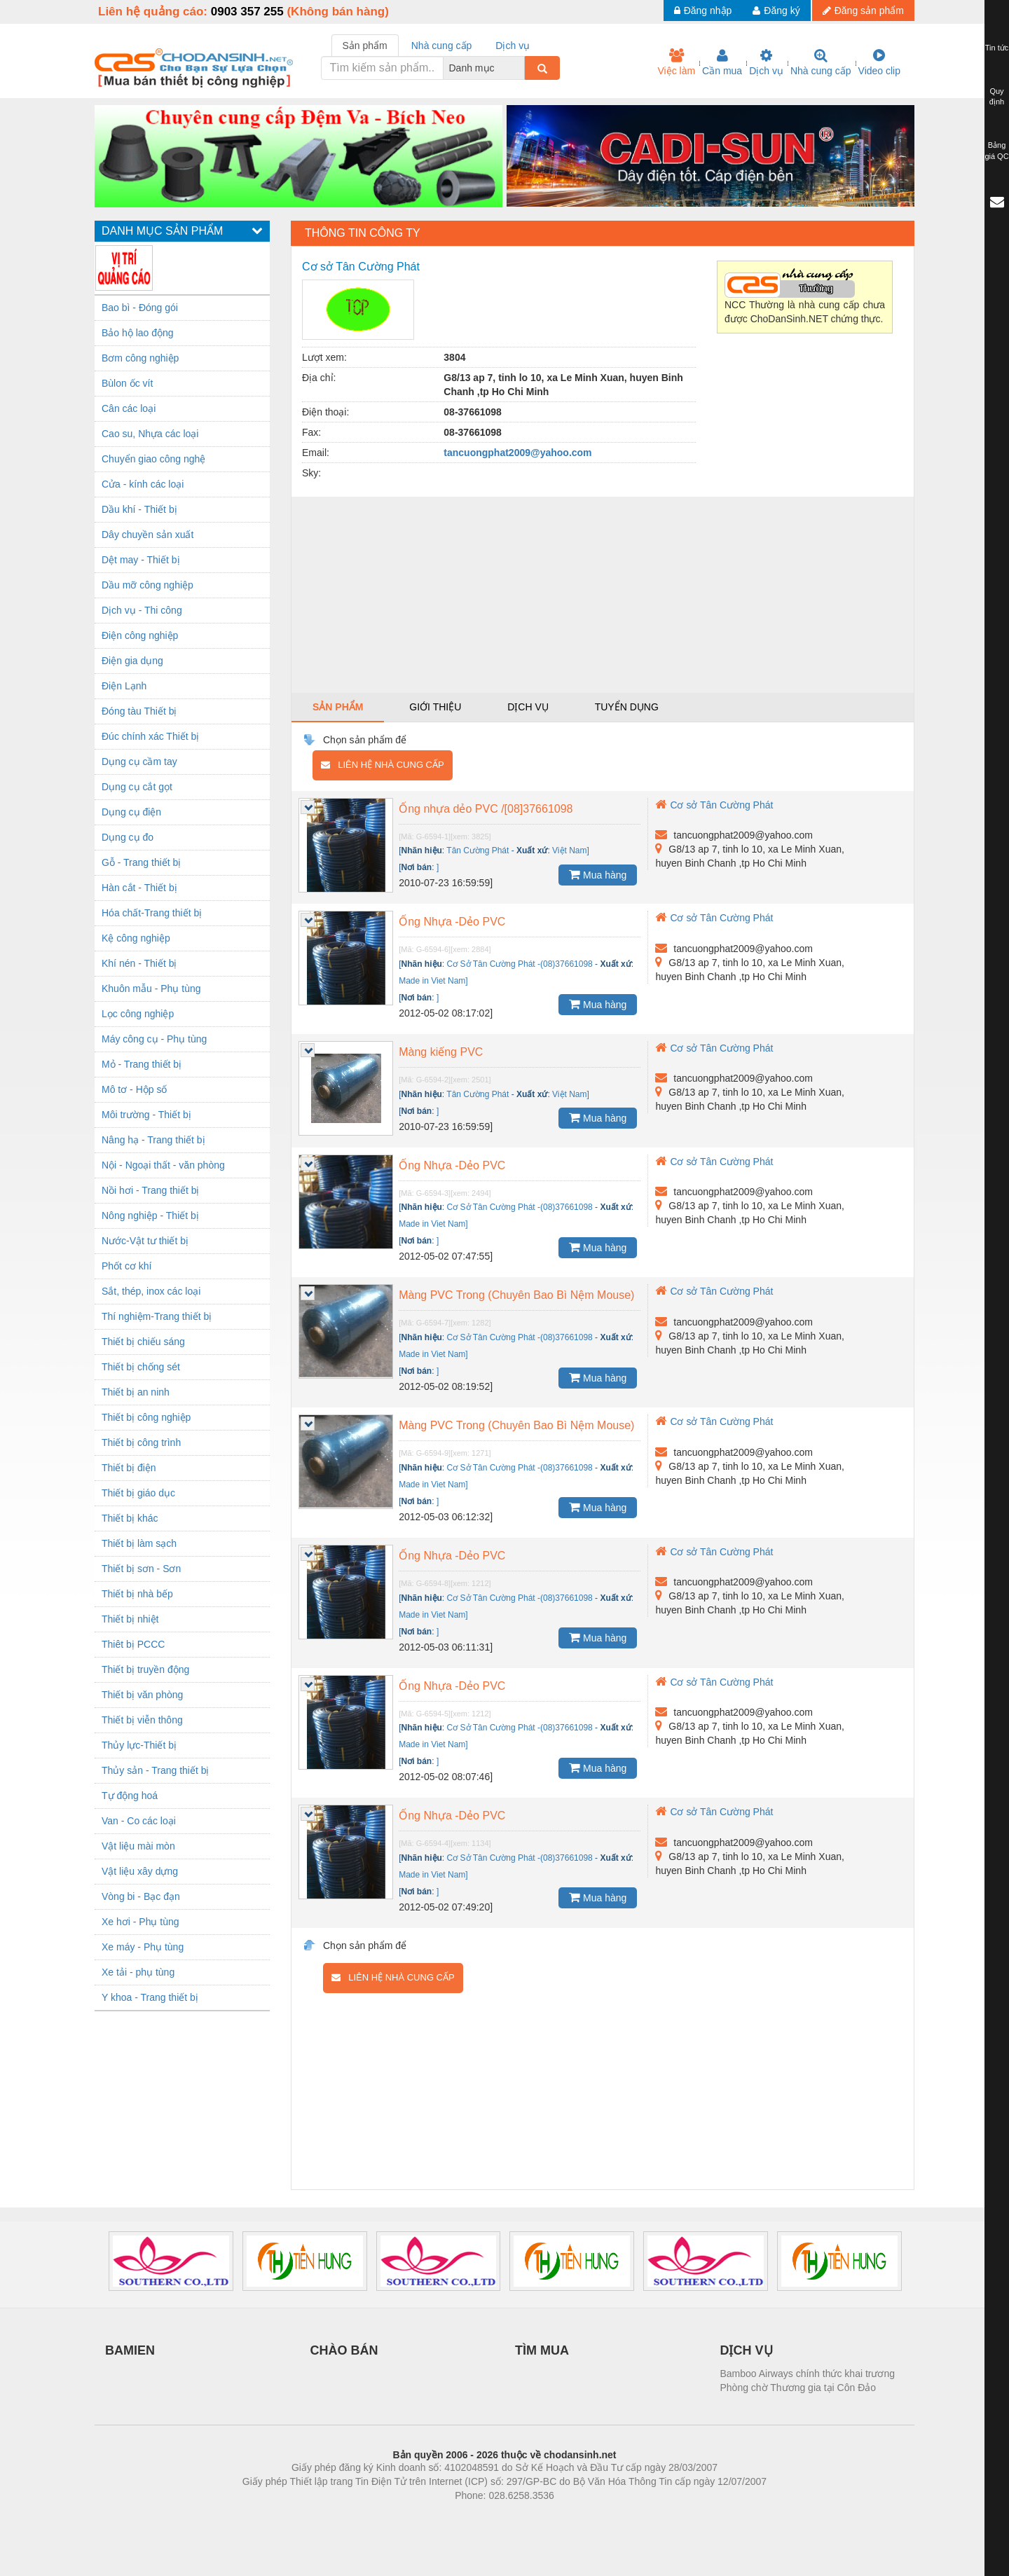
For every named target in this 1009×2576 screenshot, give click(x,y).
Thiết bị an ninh (136, 1392)
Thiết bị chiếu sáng (143, 1341)
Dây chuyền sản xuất (147, 534)
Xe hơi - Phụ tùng (140, 1921)
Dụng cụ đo (127, 837)
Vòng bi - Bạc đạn (141, 1896)
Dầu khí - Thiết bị (139, 509)
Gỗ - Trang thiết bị (141, 862)
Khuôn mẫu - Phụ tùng (151, 988)
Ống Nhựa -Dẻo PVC (452, 922)
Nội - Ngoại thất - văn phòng (163, 1165)
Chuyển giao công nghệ (153, 458)
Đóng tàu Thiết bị (139, 711)
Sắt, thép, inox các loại (151, 1291)
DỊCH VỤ (746, 2350)
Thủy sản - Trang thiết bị (156, 1770)
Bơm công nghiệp (140, 358)
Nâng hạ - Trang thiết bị (153, 1139)
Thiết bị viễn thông (142, 1720)
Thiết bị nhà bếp (137, 1593)
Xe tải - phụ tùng (138, 1972)
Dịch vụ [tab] (512, 45)
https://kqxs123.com (571, 2516)
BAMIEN (130, 2350)
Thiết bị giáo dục (138, 1493)
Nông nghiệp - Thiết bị (150, 1215)
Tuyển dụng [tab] (627, 706)
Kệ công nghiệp (136, 938)
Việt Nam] (570, 850)
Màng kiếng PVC (441, 1052)
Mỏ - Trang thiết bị (141, 1064)
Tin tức (997, 47)
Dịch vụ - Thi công (142, 610)
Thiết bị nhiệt (130, 1619)
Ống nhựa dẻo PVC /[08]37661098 (485, 809)
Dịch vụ (766, 62)
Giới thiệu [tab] (435, 706)
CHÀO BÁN (344, 2350)
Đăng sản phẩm (863, 10)
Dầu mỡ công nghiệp (147, 585)
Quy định (996, 96)
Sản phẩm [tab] (365, 45)
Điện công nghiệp (140, 635)
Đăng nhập (703, 10)
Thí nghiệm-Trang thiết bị (157, 1316)
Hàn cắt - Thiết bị (139, 887)
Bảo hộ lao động (138, 332)
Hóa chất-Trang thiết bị (152, 912)
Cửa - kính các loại (143, 484)
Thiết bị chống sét (141, 1366)
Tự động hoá (130, 1795)
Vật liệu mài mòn (138, 1846)
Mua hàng (597, 874)
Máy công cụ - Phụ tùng (154, 1039)
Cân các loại (129, 408)
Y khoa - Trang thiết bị (150, 1997)
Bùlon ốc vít (127, 383)
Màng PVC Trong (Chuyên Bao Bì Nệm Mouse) (516, 1295)
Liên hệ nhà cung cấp (382, 764)
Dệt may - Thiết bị (141, 559)
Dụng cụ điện (131, 812)
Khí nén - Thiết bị (139, 963)
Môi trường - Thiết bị (146, 1114)
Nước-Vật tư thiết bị (145, 1240)
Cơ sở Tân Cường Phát (714, 805)
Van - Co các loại (139, 1820)
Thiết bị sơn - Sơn (141, 1568)
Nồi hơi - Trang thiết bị (151, 1190)
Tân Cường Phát (477, 850)
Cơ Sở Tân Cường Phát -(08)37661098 (520, 964)
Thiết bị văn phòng (142, 1694)
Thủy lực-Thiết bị (139, 1745)
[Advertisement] (602, 595)
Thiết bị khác (130, 1518)
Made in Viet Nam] (433, 981)
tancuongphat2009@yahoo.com (517, 452)
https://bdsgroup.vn (486, 2516)
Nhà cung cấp (820, 62)
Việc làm (676, 62)
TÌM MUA (542, 2350)
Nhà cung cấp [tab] (441, 45)
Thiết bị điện (129, 1467)
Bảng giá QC (996, 150)
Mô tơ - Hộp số (134, 1089)
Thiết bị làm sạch (139, 1543)
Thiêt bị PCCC (133, 1644)
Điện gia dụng (132, 660)
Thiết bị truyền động (145, 1669)
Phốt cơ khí (126, 1266)
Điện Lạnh (124, 685)
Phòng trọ (415, 2516)
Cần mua (722, 62)
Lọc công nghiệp (138, 1013)
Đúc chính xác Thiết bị (150, 736)
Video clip (879, 62)
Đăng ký (776, 10)
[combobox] (521, 68)
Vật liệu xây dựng (140, 1871)
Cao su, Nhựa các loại (150, 433)
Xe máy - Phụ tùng (143, 1946)
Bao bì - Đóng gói (140, 307)
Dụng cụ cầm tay (139, 761)
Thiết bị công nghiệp (146, 1417)
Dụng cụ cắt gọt (137, 786)
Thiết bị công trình (141, 1442)
